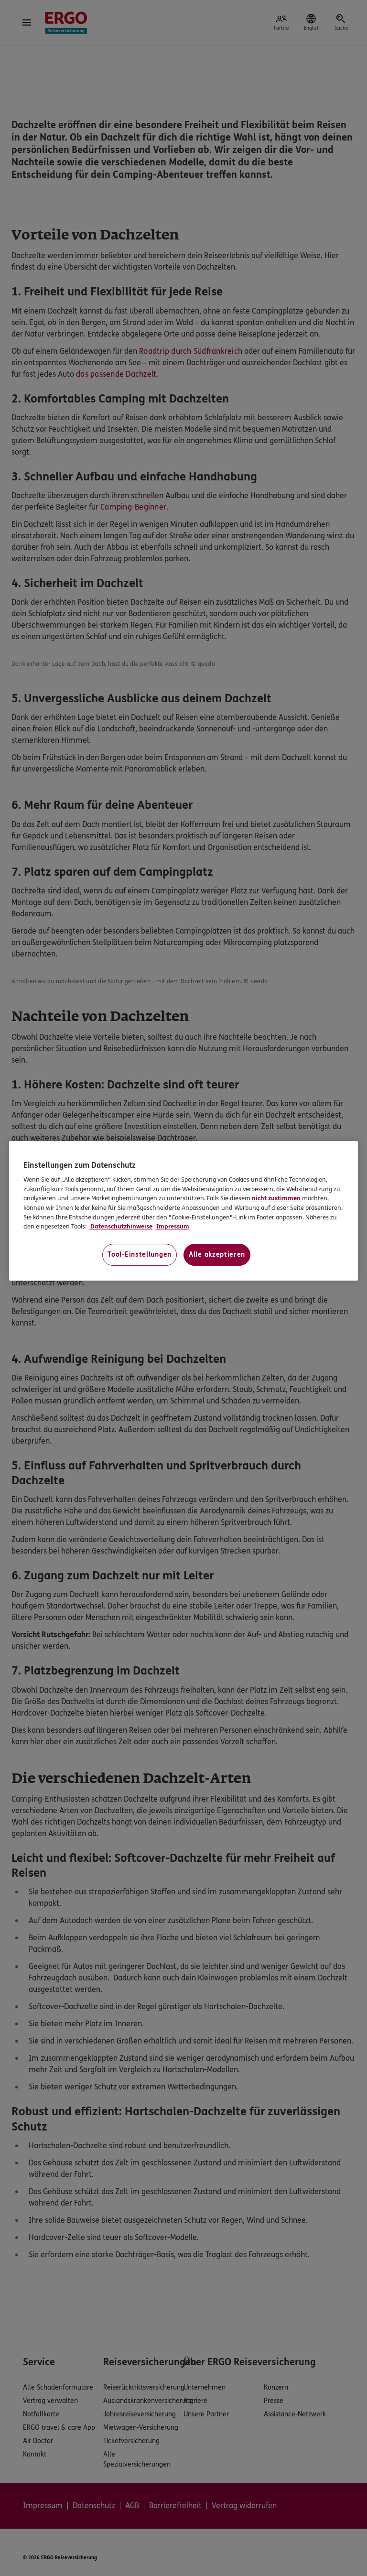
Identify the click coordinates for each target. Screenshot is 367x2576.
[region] (183, 1210)
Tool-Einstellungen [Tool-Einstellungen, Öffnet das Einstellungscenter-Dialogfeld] (140, 1254)
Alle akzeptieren (217, 1254)
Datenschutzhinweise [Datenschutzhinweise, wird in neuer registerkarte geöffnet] (120, 1226)
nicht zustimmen (276, 1199)
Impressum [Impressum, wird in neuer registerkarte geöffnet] (172, 1226)
